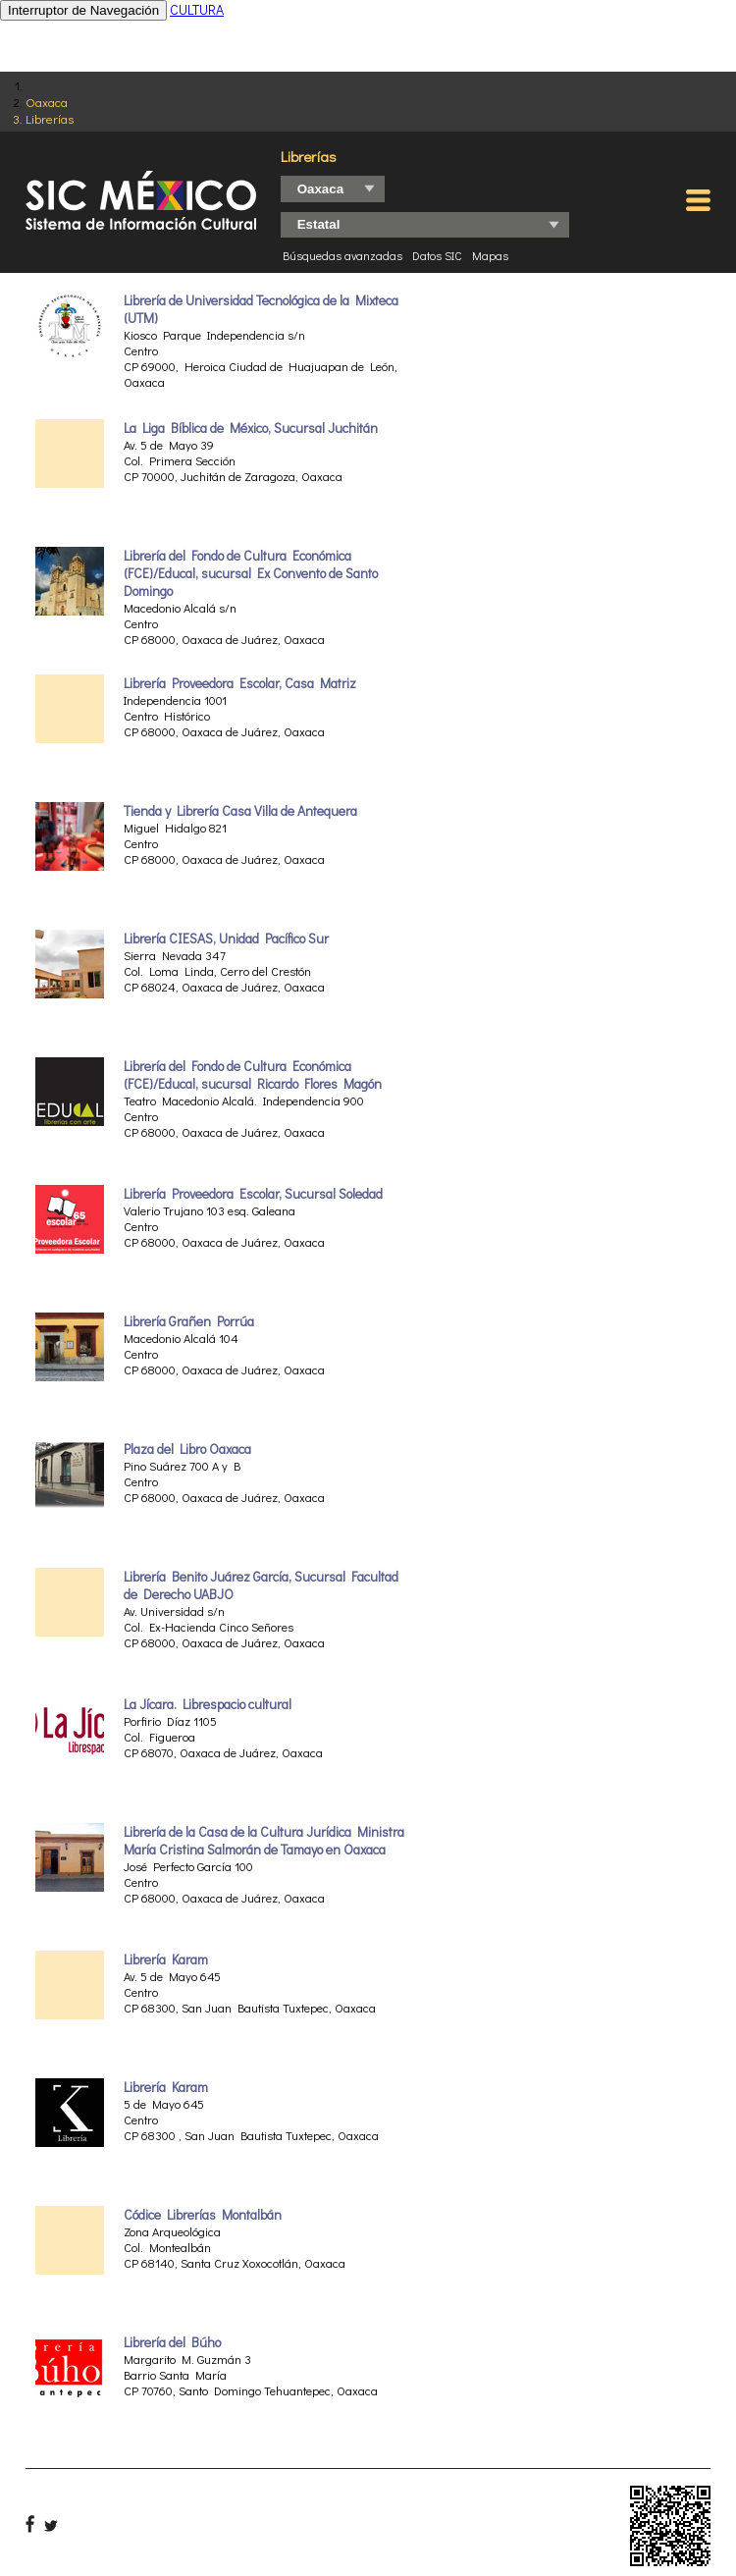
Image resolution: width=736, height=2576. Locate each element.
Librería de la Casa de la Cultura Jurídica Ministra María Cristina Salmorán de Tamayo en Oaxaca (264, 1840)
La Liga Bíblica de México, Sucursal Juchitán (251, 428)
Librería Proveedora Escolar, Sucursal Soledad (253, 1194)
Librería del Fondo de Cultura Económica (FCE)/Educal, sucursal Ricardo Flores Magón (253, 1075)
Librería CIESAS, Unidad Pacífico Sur (226, 938)
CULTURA (197, 9)
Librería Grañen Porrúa (189, 1321)
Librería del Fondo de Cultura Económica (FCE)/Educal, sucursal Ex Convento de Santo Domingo (251, 573)
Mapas (490, 255)
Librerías (50, 118)
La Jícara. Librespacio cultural (207, 1704)
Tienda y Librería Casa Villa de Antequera (240, 811)
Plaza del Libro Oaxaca (187, 1449)
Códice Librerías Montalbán (203, 2215)
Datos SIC (437, 255)
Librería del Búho (172, 2342)
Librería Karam (166, 1959)
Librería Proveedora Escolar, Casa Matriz (240, 683)
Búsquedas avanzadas (342, 255)
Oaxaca (47, 101)
